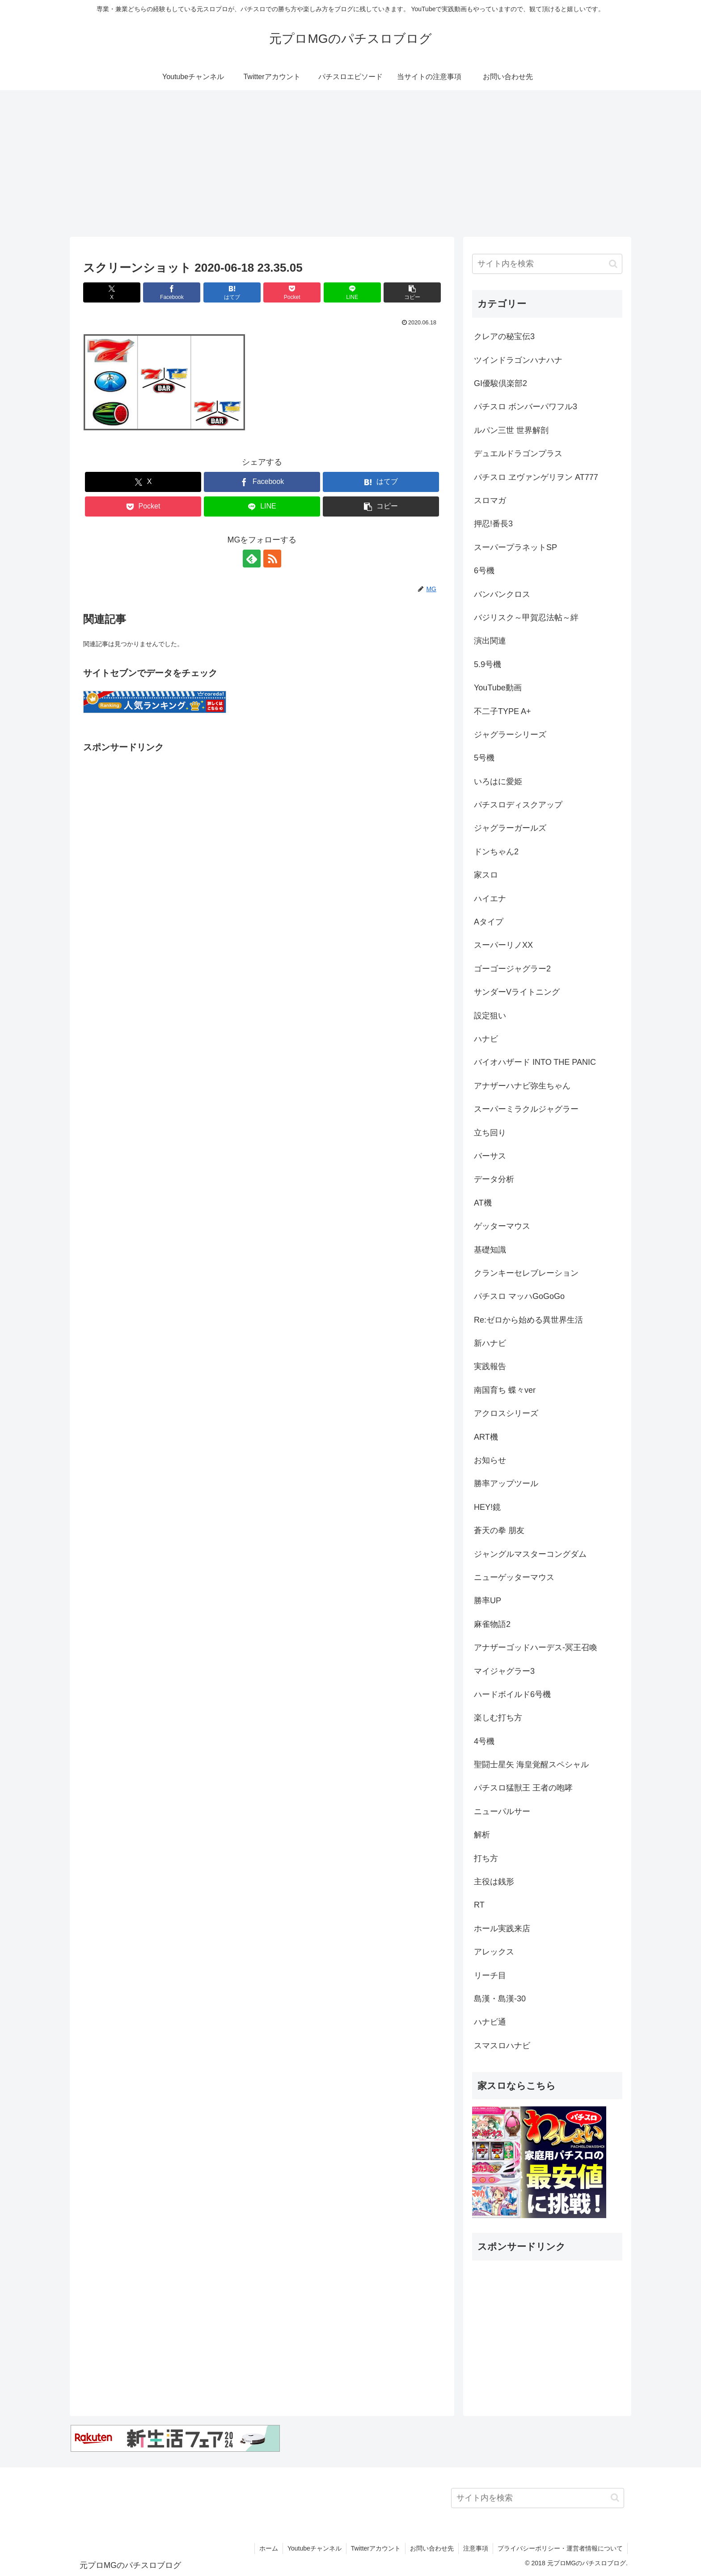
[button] (412, 292)
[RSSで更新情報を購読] (272, 558)
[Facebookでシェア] (171, 292)
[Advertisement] (350, 163)
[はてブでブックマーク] (232, 292)
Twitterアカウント (376, 2548)
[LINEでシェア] (352, 292)
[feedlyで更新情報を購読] (252, 558)
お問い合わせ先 (432, 2548)
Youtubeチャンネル (314, 2548)
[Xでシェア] (111, 292)
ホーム (268, 2548)
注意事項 (475, 2548)
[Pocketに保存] (292, 292)
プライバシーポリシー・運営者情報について (560, 2548)
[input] (547, 264)
